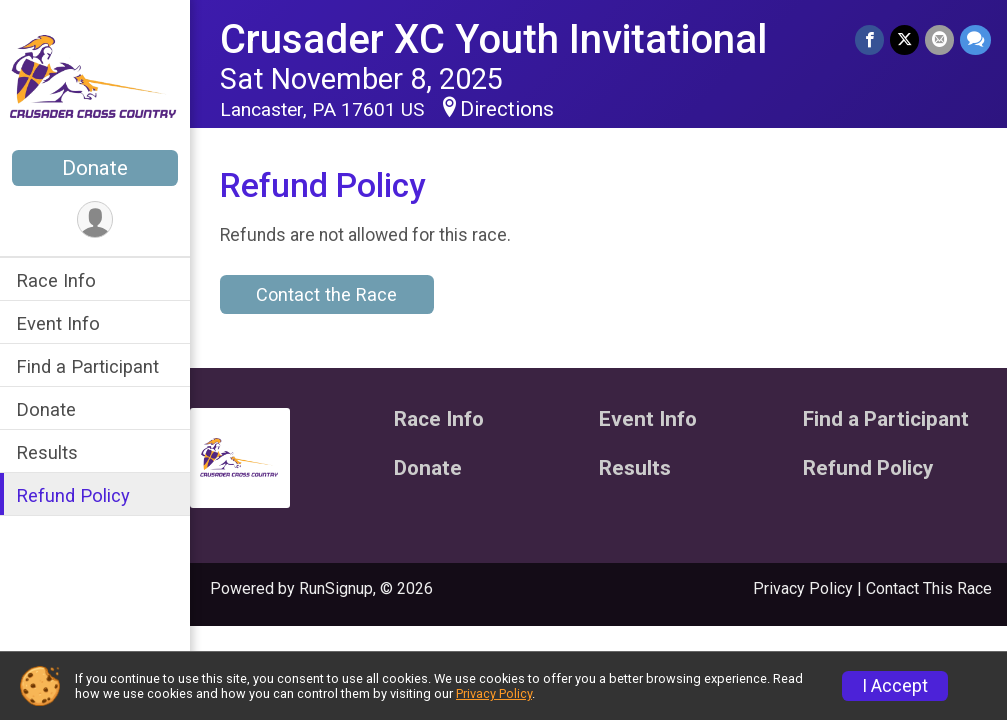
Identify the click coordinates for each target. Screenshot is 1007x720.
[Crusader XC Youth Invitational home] (95, 77)
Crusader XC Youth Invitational (493, 39)
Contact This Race (929, 588)
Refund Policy (73, 495)
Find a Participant (87, 366)
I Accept (895, 686)
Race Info (56, 280)
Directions (507, 109)
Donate (95, 168)
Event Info (58, 323)
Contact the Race (326, 294)
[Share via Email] (939, 39)
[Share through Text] (975, 39)
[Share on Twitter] (904, 39)
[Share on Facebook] (869, 39)
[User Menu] (95, 219)
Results (47, 452)
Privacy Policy (803, 588)
